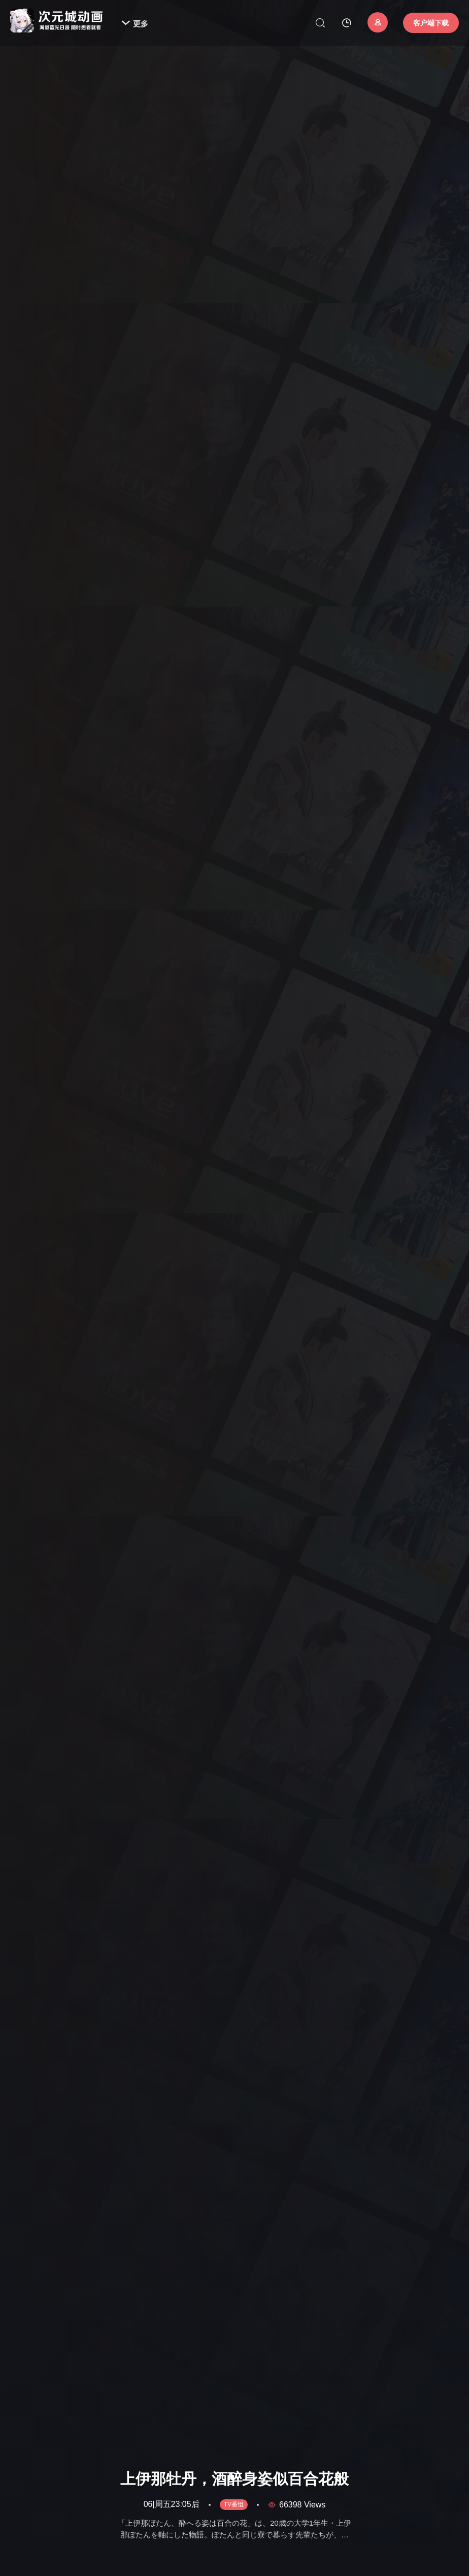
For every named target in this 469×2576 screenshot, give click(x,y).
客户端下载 (431, 23)
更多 (134, 23)
